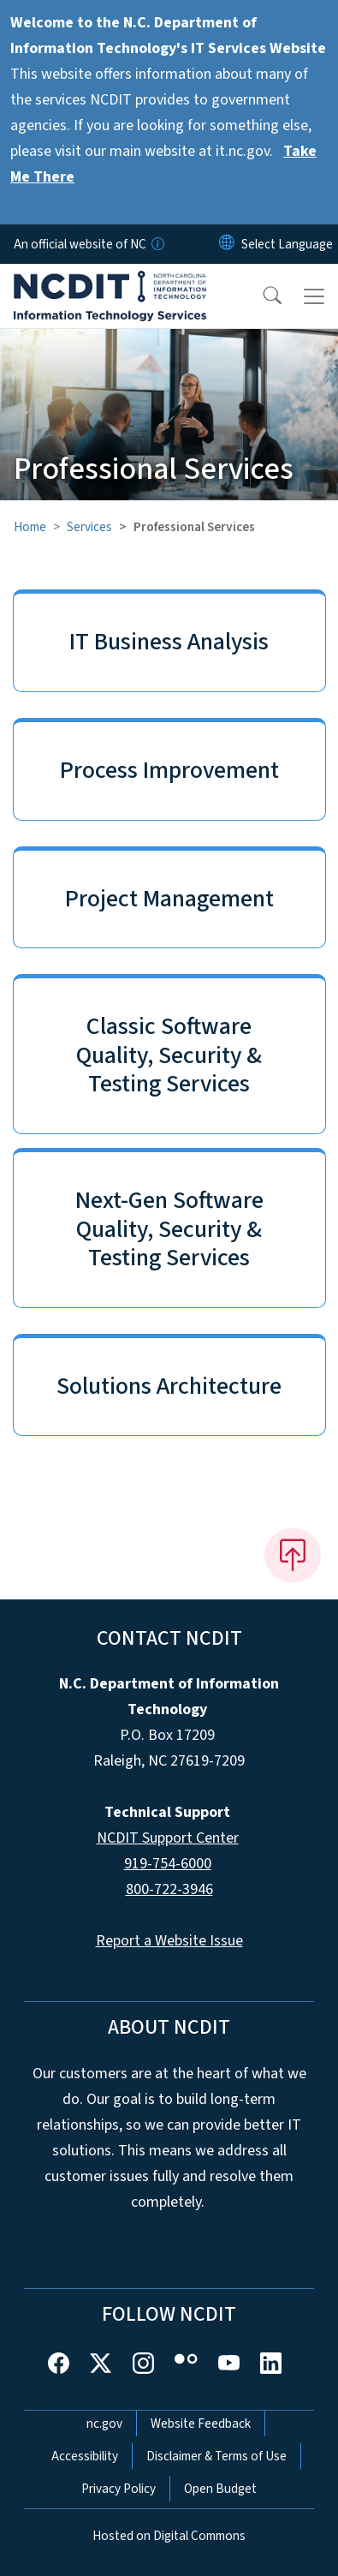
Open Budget (220, 2488)
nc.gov (104, 2423)
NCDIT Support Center (168, 1838)
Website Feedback (201, 2423)
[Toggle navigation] (314, 296)
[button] (261, 296)
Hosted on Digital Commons (169, 2535)
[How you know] (156, 244)
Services (89, 526)
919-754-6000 (167, 1863)
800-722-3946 (169, 1889)
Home (30, 526)
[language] (287, 244)
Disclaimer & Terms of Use (216, 2456)
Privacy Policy (118, 2488)
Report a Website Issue (169, 1940)
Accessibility (84, 2456)
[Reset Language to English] (226, 244)
